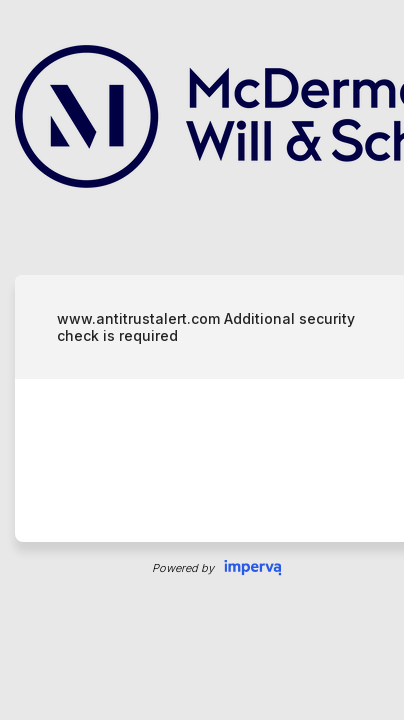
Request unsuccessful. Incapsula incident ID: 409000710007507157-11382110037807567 (202, 360)
